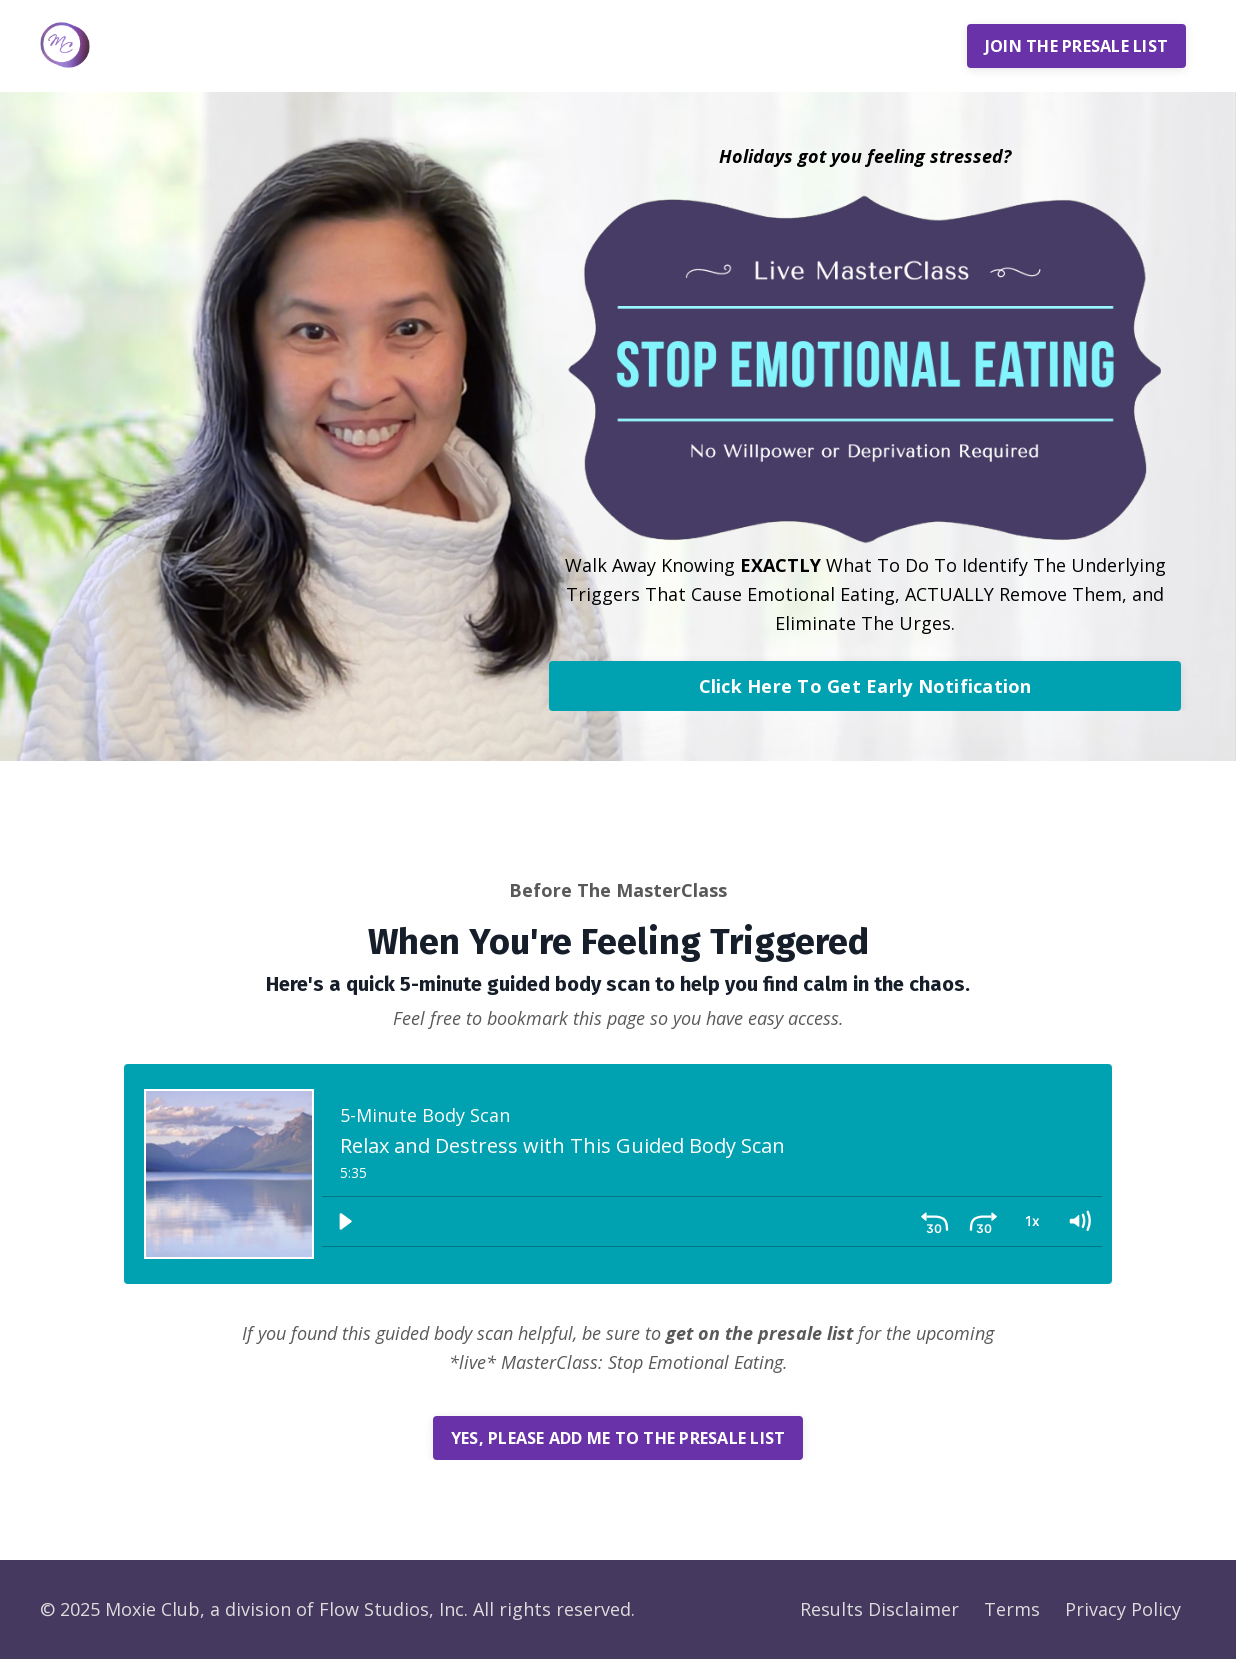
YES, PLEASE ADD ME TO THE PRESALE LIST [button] (618, 1438)
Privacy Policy (1123, 1609)
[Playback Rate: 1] (1031, 1222)
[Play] (345, 1222)
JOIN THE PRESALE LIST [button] (1076, 46)
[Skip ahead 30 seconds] (983, 1222)
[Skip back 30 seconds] (935, 1222)
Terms (1012, 1609)
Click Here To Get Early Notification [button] (865, 686)
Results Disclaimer (879, 1609)
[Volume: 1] (1079, 1222)
